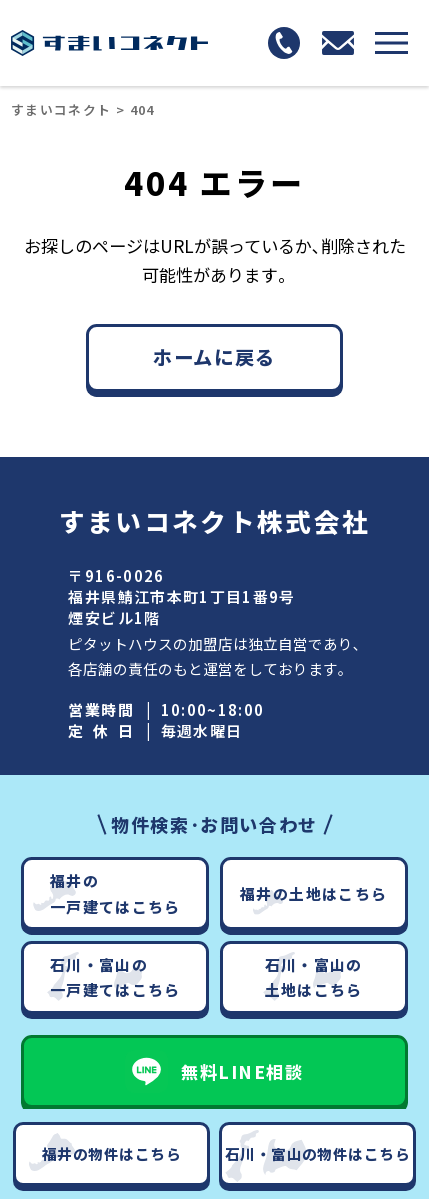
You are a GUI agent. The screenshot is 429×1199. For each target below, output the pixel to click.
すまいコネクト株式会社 (214, 520)
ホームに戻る (214, 357)
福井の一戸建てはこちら (115, 893)
